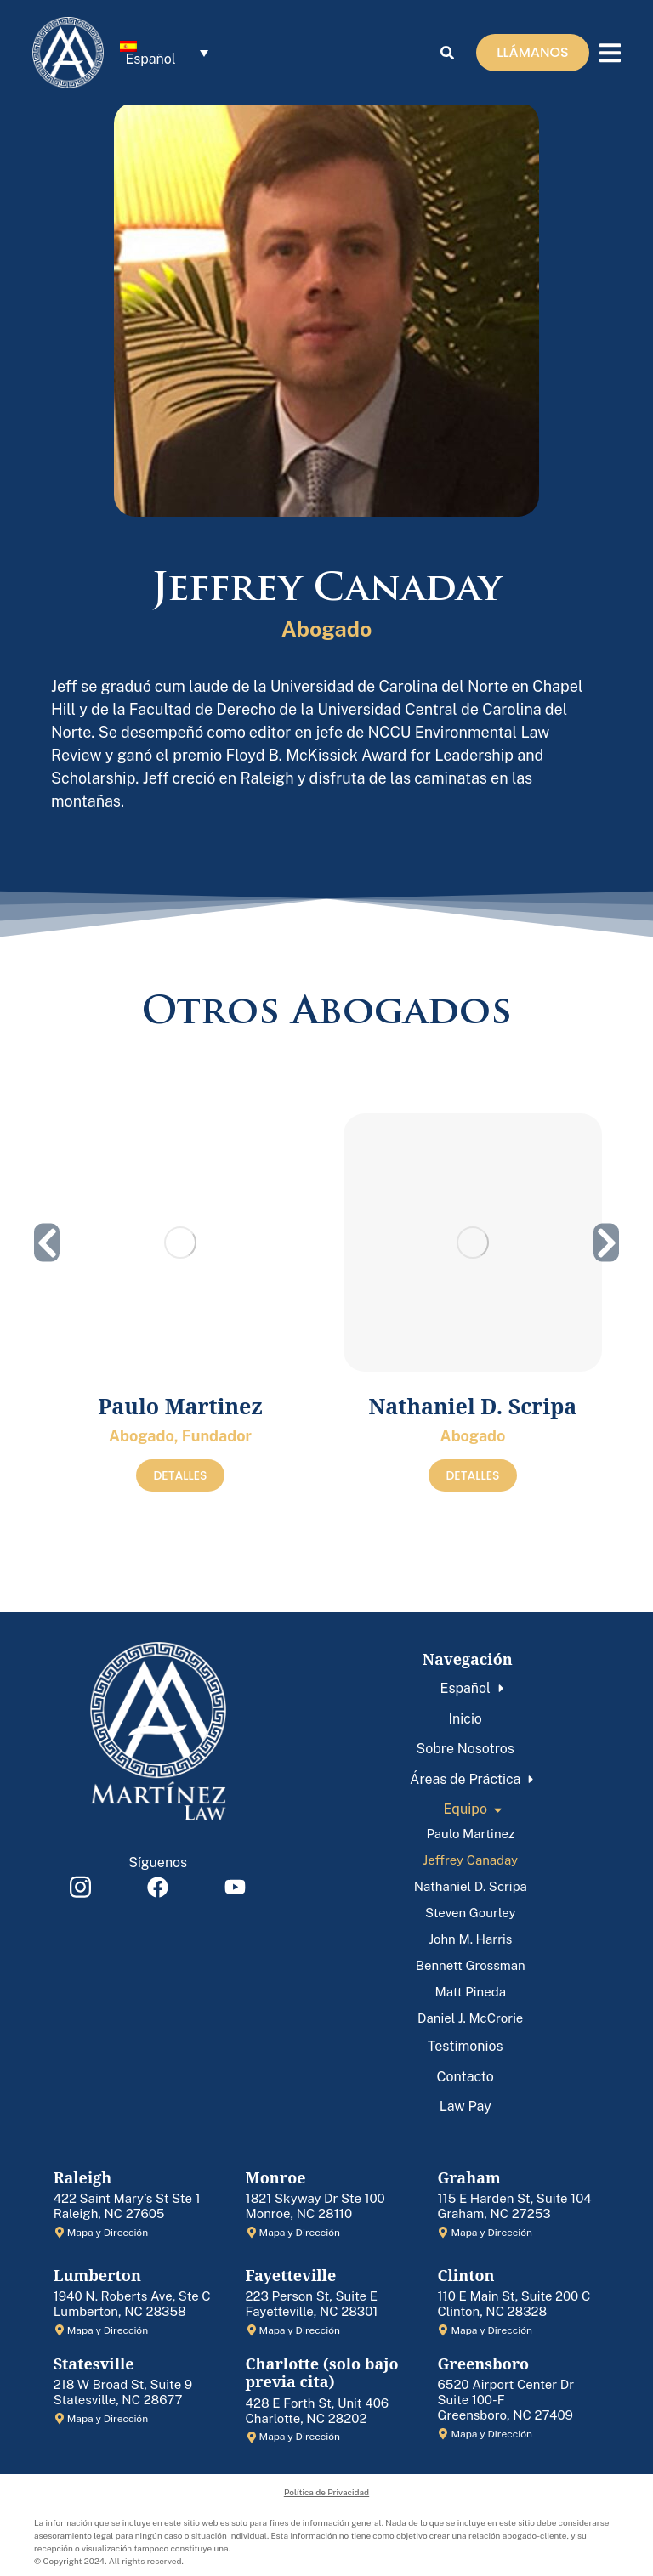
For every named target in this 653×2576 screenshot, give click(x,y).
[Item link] (81, 1887)
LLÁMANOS (532, 55)
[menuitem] (164, 56)
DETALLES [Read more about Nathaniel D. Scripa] (472, 1475)
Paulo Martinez (180, 1405)
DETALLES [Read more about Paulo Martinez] (180, 1475)
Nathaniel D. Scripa (473, 1405)
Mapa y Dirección (107, 2233)
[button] (47, 1243)
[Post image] (180, 1242)
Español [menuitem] (150, 62)
